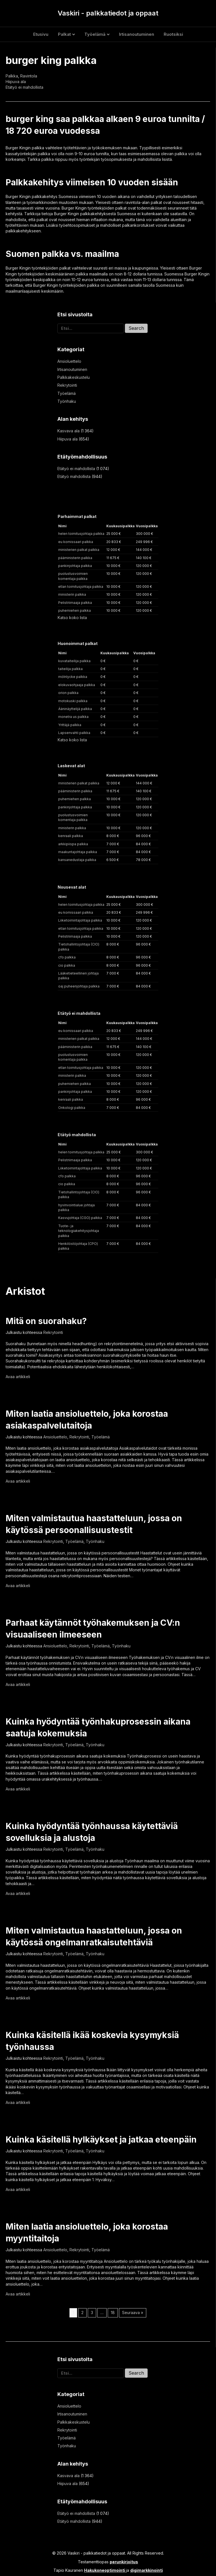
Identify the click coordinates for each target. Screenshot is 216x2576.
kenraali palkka (70, 836)
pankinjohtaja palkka (75, 566)
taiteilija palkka (70, 669)
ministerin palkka (72, 594)
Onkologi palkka (71, 1107)
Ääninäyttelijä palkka (75, 709)
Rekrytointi (67, 385)
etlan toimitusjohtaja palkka (80, 586)
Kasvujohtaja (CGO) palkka (80, 1218)
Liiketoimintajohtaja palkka (80, 920)
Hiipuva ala (16, 81)
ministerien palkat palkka (78, 550)
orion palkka (68, 693)
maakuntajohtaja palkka (77, 852)
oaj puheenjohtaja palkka (79, 986)
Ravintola (28, 76)
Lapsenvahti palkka (74, 733)
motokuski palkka (72, 701)
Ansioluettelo (69, 361)
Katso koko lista (72, 617)
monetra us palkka (73, 717)
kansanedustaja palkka (77, 860)
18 (113, 2312)
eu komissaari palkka (75, 542)
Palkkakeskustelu (73, 377)
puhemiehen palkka (74, 610)
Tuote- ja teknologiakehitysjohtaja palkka (78, 1231)
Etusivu (40, 34)
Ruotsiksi (173, 34)
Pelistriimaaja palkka (75, 602)
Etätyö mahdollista (74, 476)
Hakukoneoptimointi (104, 2570)
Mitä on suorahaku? (46, 1321)
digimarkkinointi (146, 2570)
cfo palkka (67, 957)
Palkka (12, 76)
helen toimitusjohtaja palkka (81, 533)
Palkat (64, 34)
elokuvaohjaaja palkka (76, 685)
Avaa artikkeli (18, 1376)
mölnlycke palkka (72, 677)
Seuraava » (132, 2312)
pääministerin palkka (75, 558)
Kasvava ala (68, 430)
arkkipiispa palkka (73, 844)
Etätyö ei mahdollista (24, 87)
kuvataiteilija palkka (74, 661)
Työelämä (94, 34)
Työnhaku (66, 401)
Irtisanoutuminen (136, 34)
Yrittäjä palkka (69, 725)
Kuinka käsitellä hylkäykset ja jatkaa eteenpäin (101, 2139)
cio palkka (66, 965)
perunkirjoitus (124, 2561)
